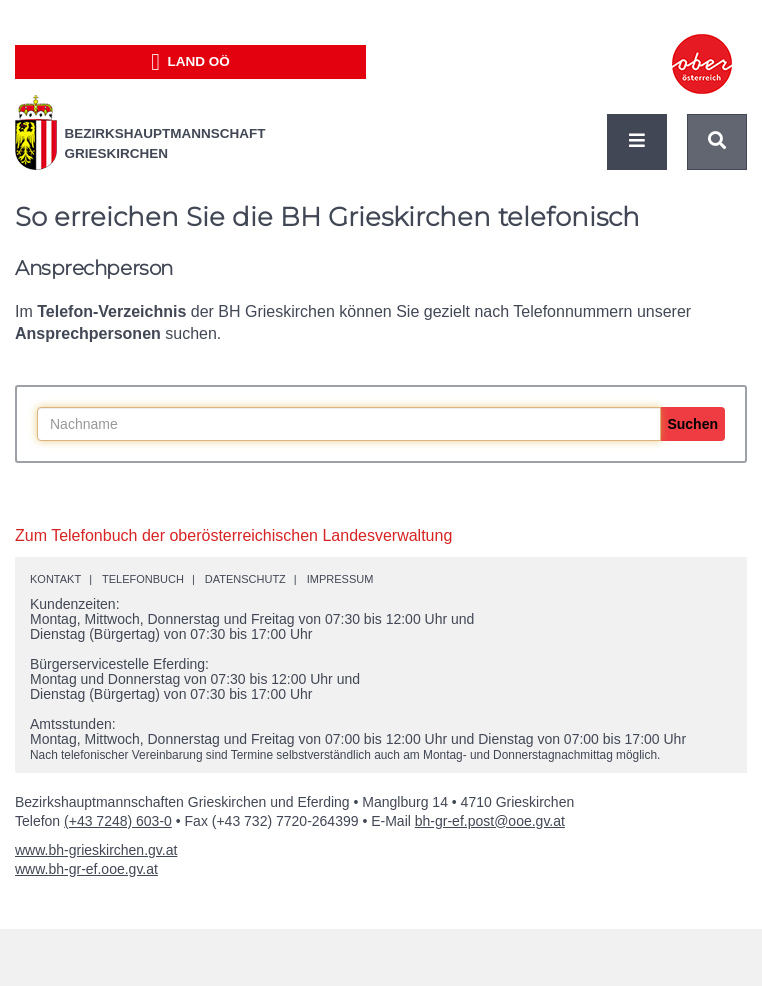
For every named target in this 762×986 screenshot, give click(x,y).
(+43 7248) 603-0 (118, 821)
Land (190, 62)
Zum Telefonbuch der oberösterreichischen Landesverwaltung (233, 535)
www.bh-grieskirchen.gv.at (96, 850)
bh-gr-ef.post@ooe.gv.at (490, 821)
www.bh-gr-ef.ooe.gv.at (86, 869)
